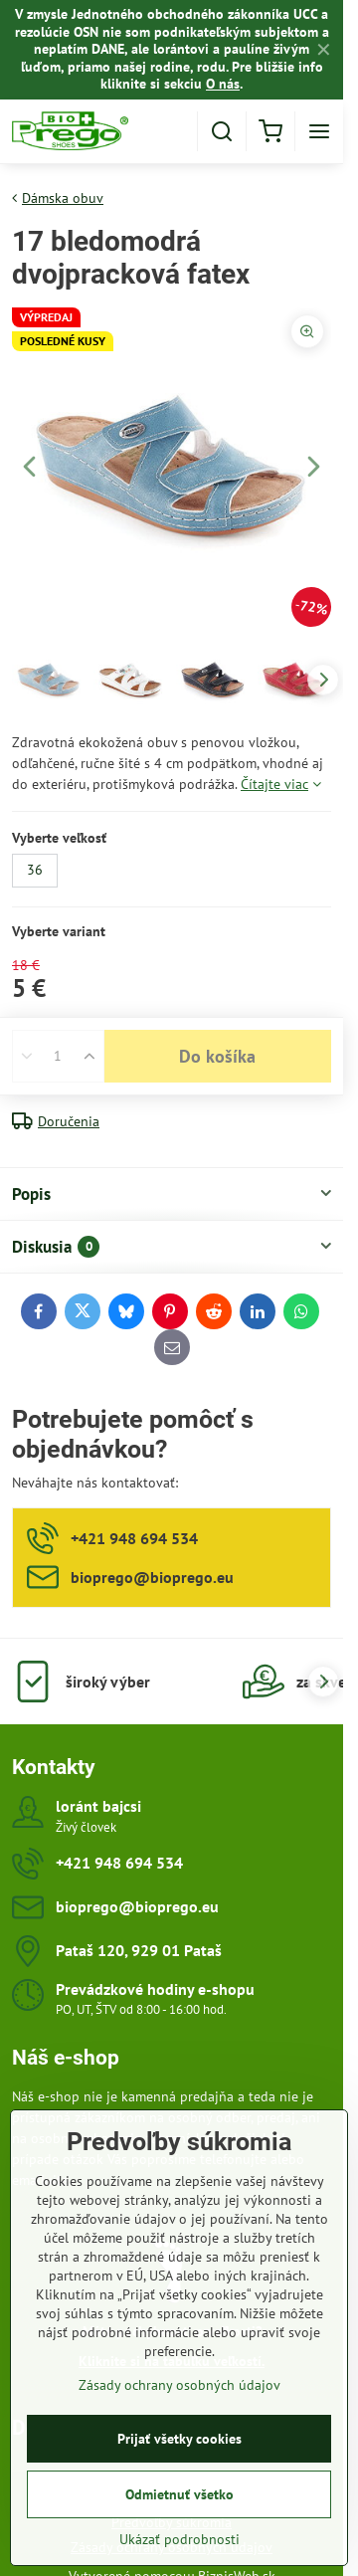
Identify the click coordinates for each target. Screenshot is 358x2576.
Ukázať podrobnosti (179, 2547)
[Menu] (319, 131)
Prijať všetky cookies (179, 2447)
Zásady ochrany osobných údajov (179, 2393)
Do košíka (217, 1056)
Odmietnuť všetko (179, 2502)
